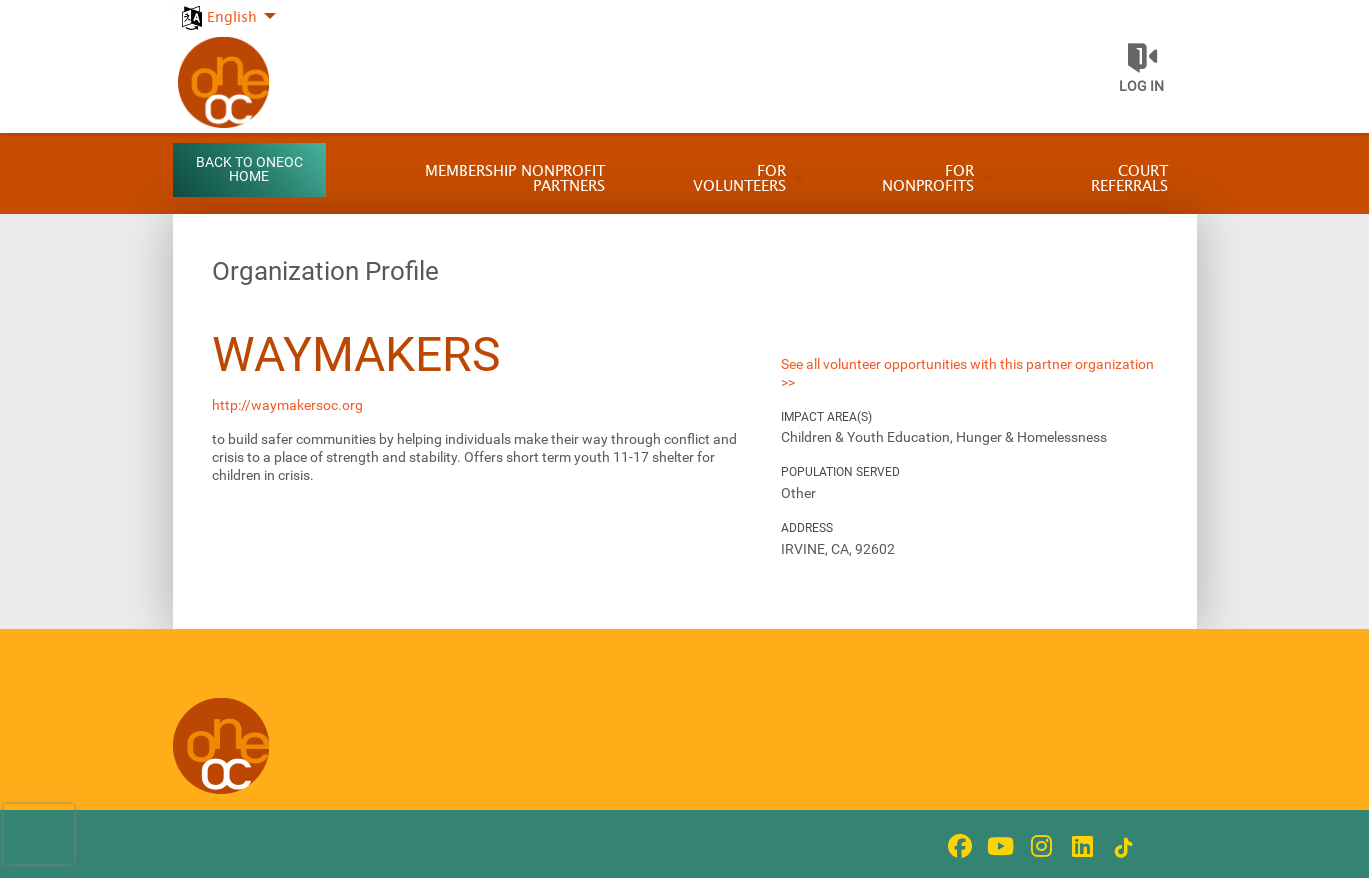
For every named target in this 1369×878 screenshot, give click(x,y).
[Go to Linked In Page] (1080, 846)
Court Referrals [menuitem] (1129, 179)
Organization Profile (325, 271)
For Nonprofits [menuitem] (928, 179)
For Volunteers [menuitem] (739, 179)
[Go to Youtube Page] (998, 846)
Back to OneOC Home (249, 169)
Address (807, 528)
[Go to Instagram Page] (1039, 846)
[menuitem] (227, 6)
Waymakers (356, 354)
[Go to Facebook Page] (957, 846)
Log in (1141, 86)
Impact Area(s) (826, 417)
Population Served (840, 472)
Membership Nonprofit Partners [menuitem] (515, 179)
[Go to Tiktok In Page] (1121, 848)
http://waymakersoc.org (287, 405)
